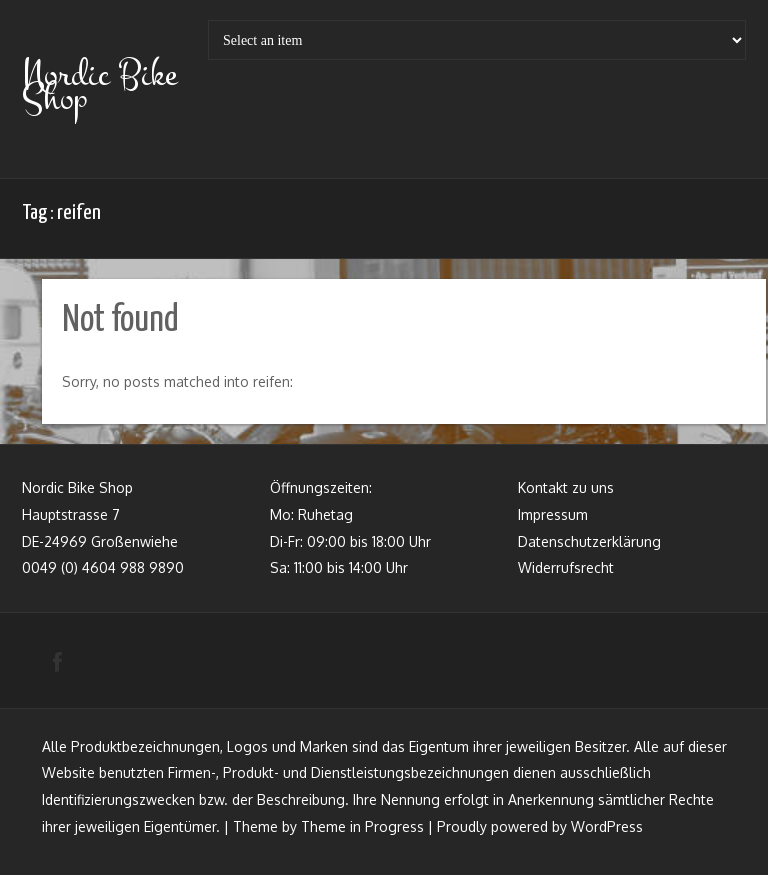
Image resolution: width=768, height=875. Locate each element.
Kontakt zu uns (566, 487)
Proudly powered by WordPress (540, 826)
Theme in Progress (362, 826)
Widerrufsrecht (566, 567)
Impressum (553, 514)
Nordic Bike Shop (99, 86)
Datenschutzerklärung (589, 541)
